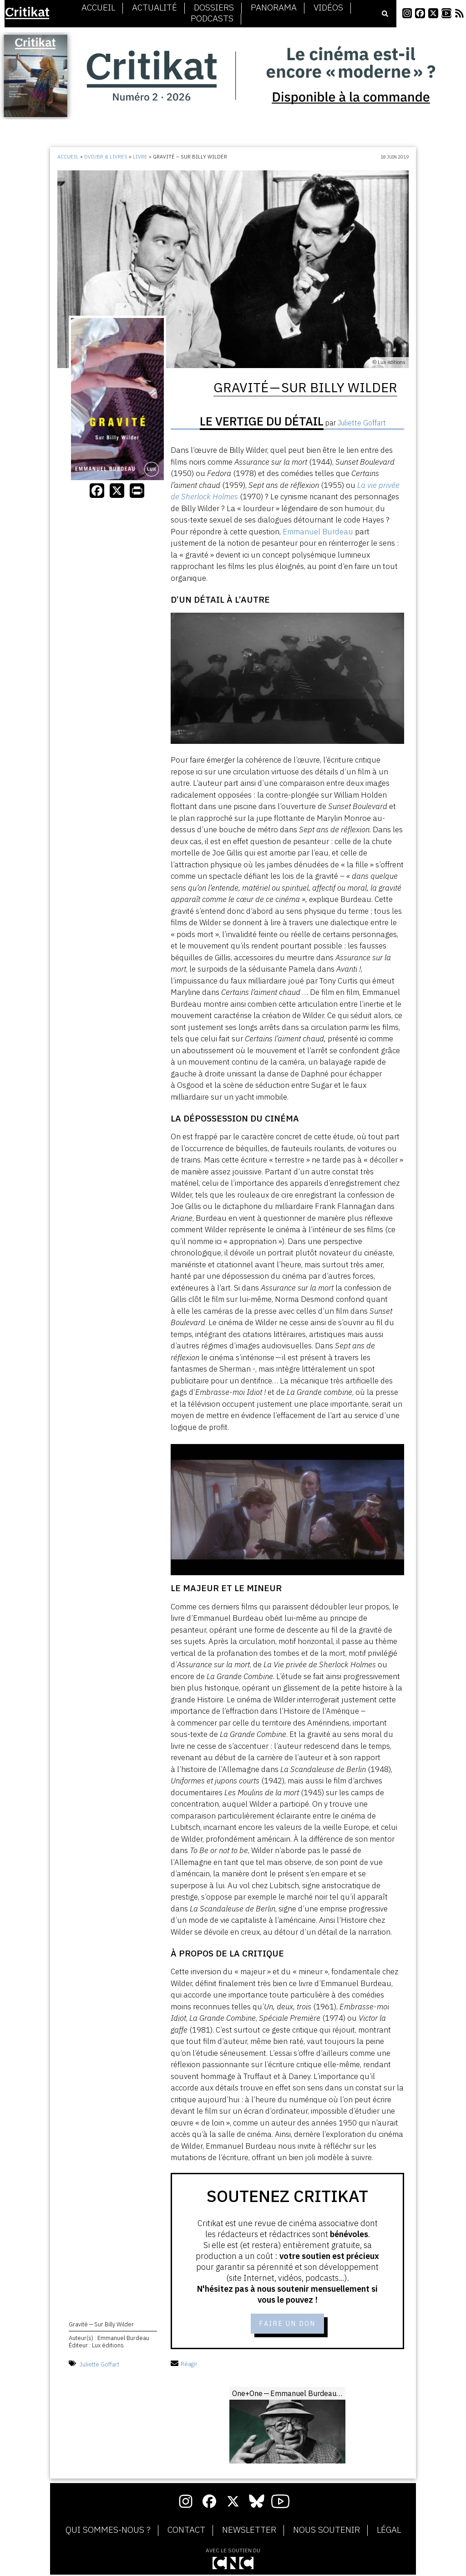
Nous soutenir (326, 2531)
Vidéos (328, 8)
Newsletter (249, 2531)
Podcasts (212, 19)
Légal (389, 2531)
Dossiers (214, 8)
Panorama (274, 8)
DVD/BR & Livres (105, 157)
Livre (140, 157)
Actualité (154, 8)
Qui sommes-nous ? (108, 2531)
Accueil (98, 8)
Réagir (184, 2365)
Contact (186, 2531)
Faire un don (287, 2324)
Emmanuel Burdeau (318, 532)
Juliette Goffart (99, 2365)
